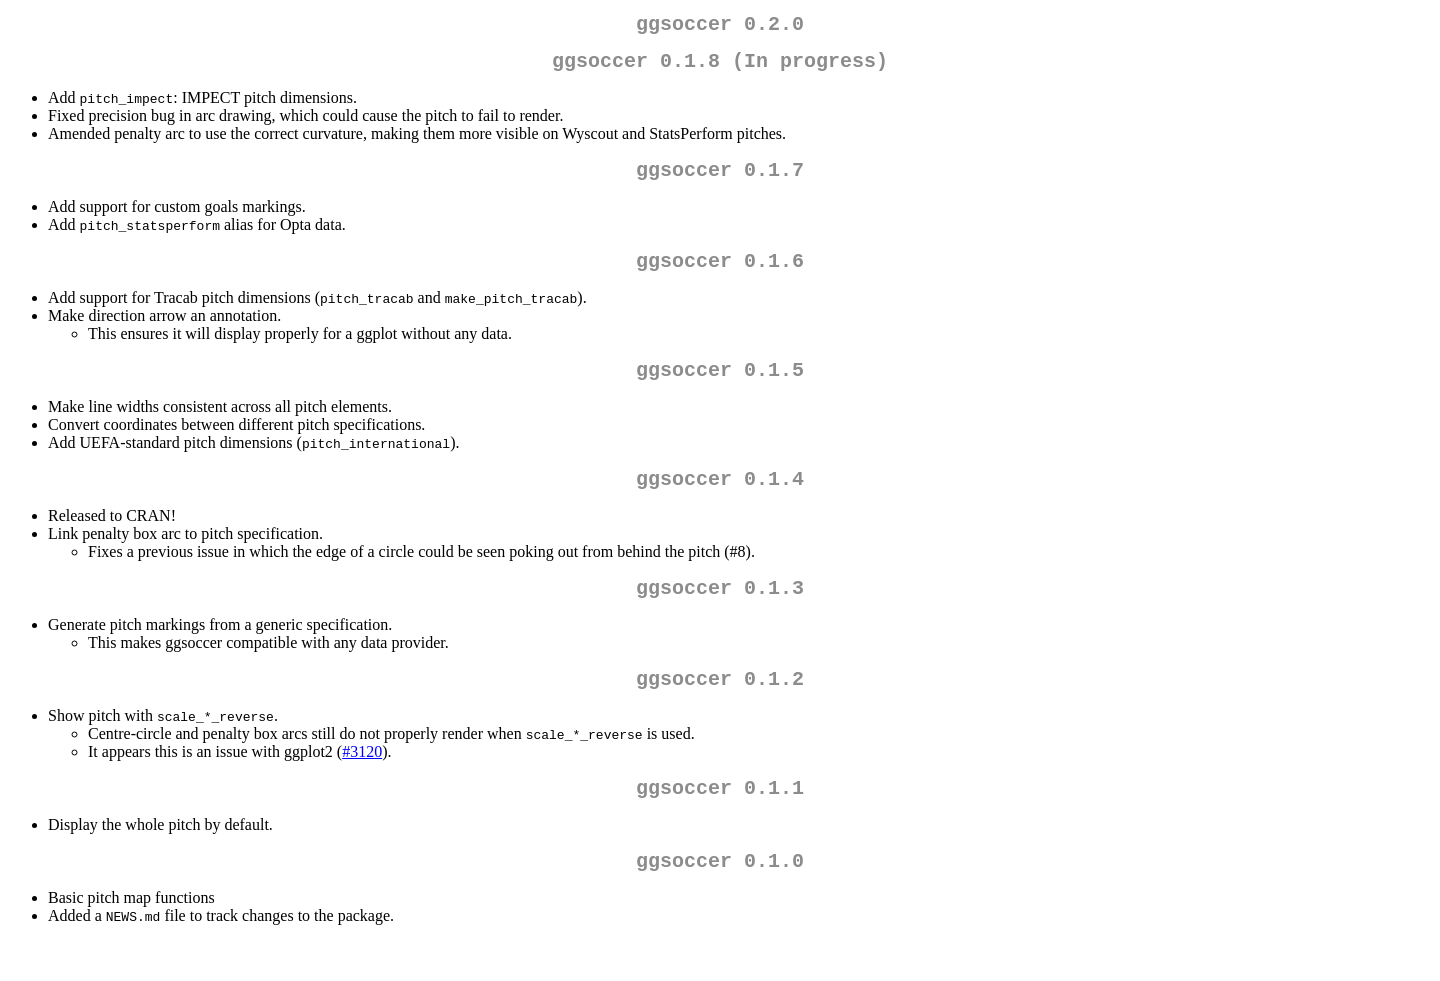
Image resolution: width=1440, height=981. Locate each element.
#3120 (362, 783)
